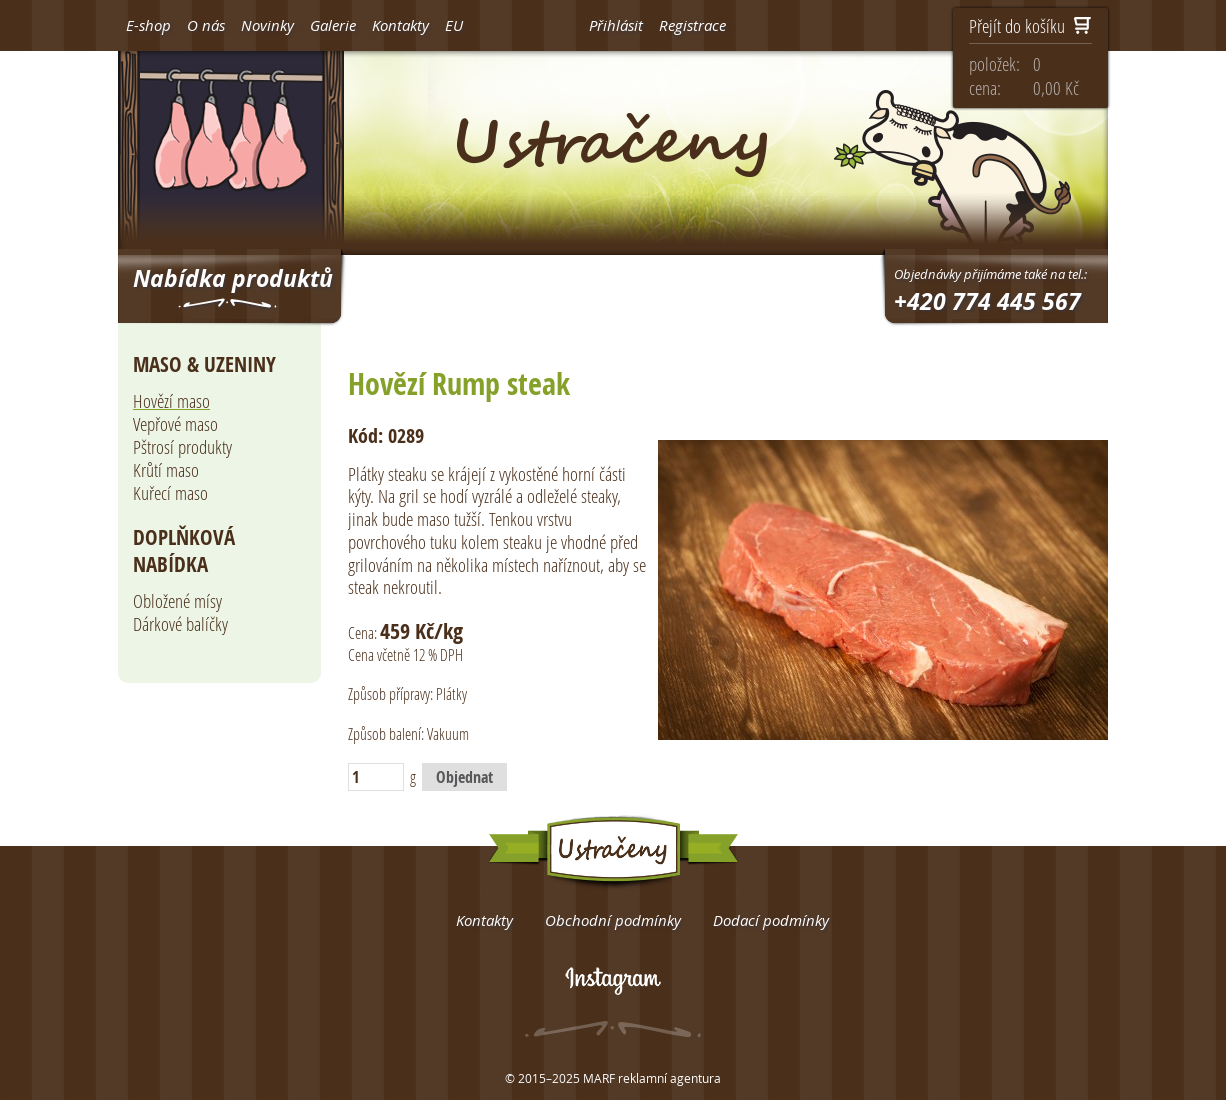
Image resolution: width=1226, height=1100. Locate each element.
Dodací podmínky (771, 920)
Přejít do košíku (1030, 27)
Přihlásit (616, 25)
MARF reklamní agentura (652, 1078)
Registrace (692, 25)
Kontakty (400, 25)
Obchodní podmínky (613, 920)
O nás (206, 25)
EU (454, 25)
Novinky (267, 25)
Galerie (333, 25)
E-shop (148, 25)
